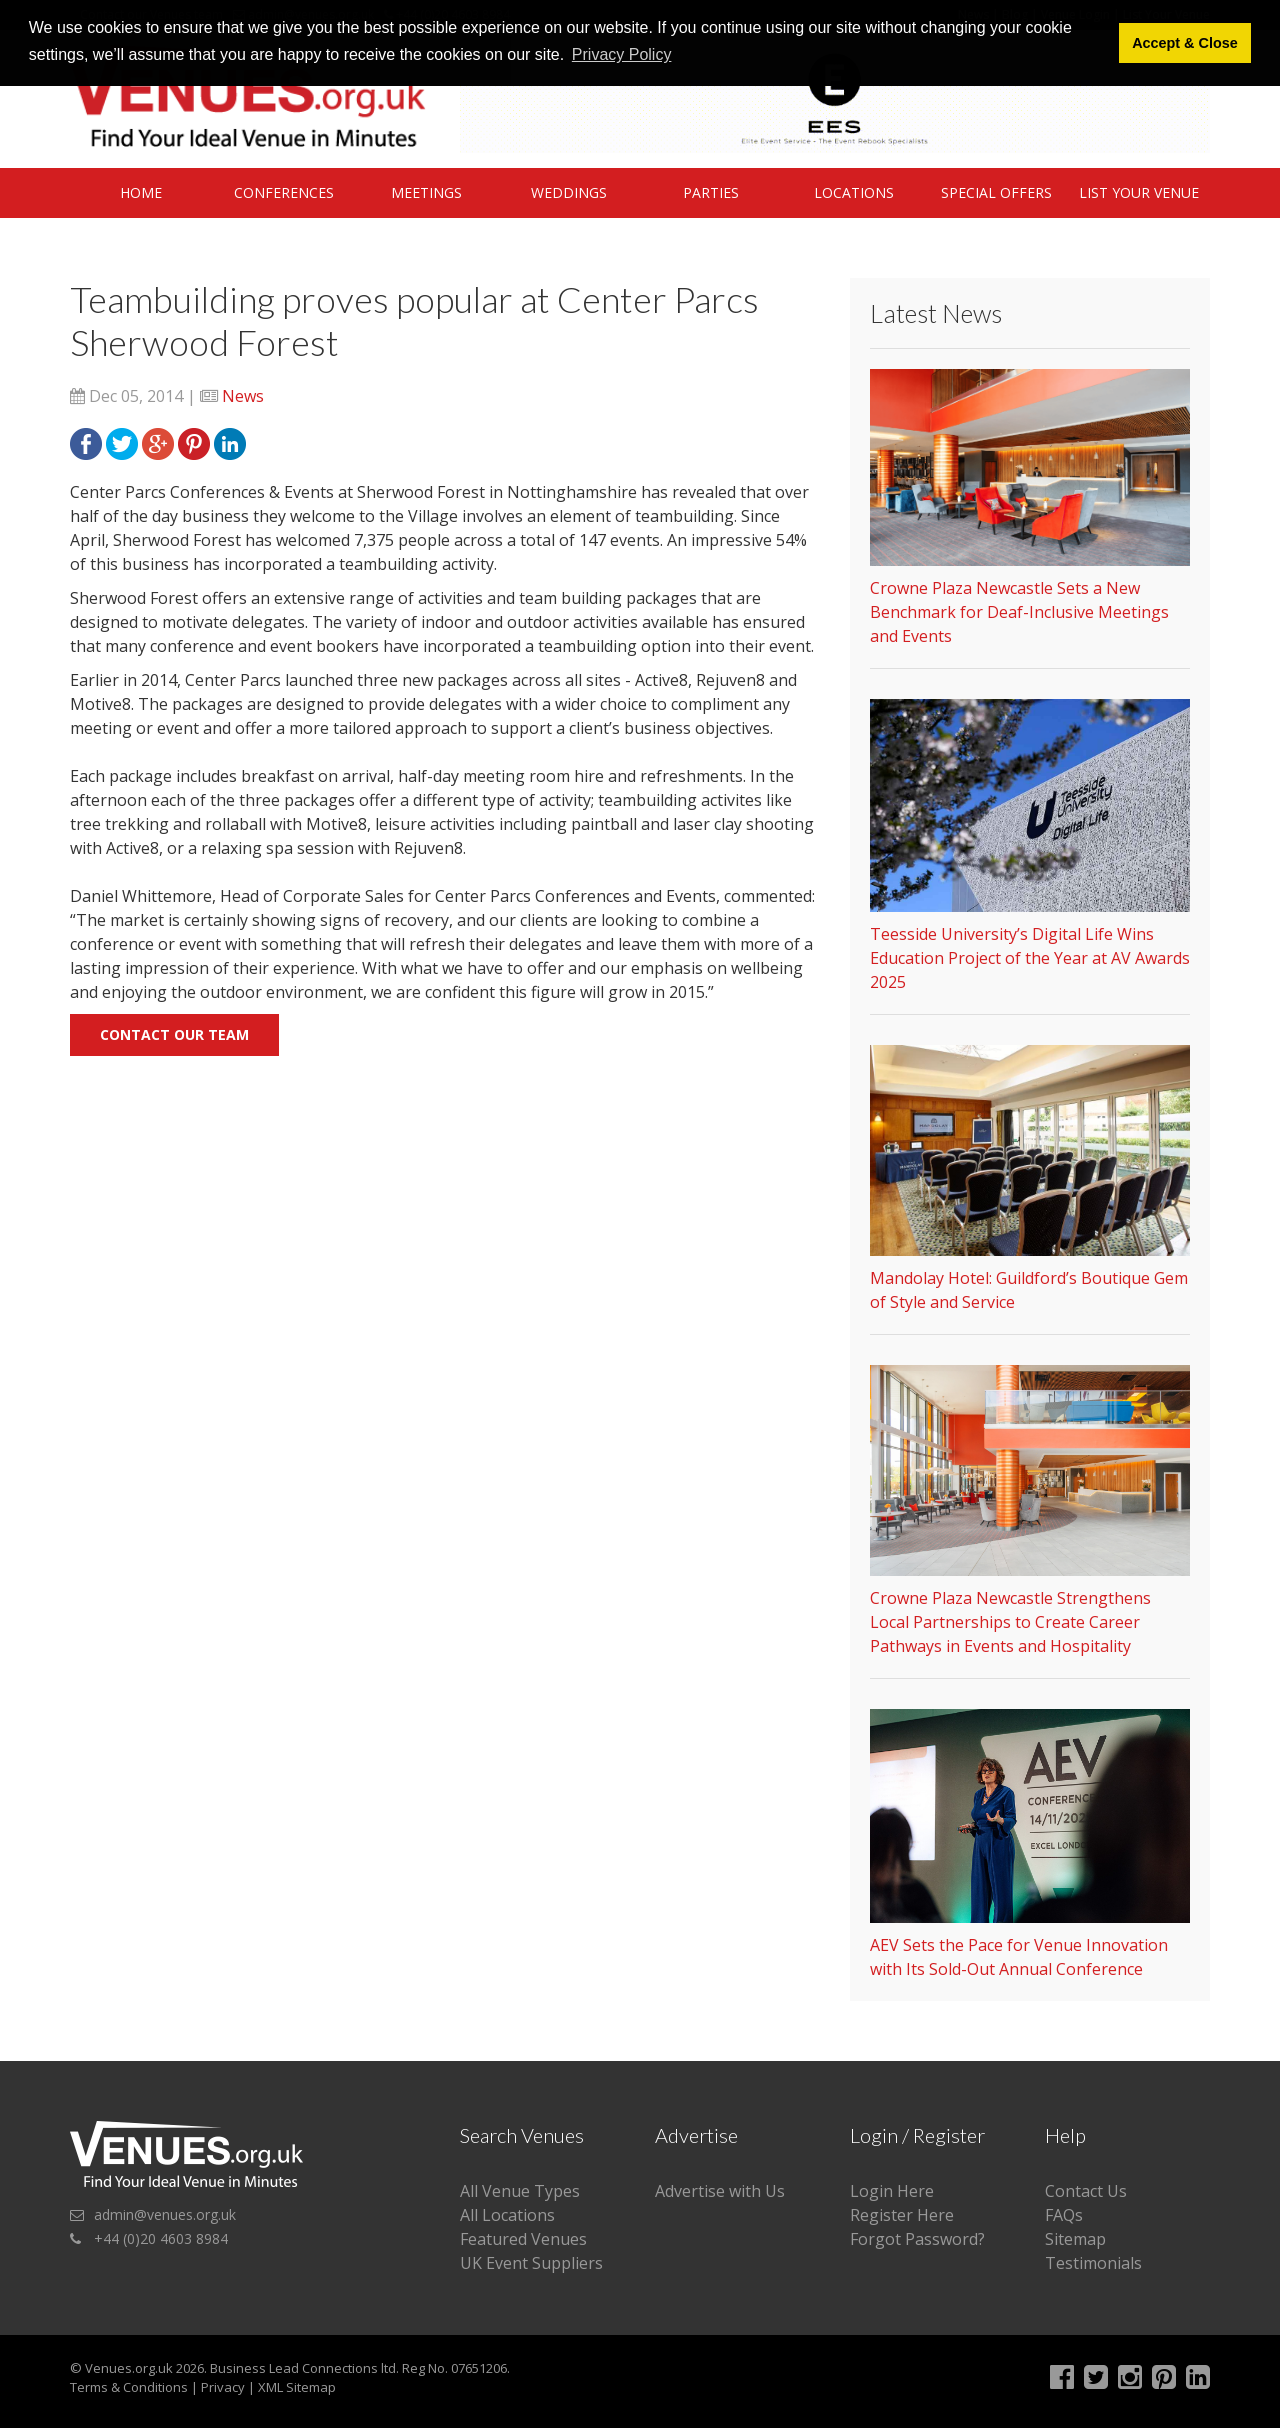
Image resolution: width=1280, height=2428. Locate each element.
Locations (854, 192)
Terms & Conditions (129, 2387)
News (243, 396)
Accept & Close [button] (1185, 43)
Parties (711, 192)
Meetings (426, 192)
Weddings (569, 192)
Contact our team (174, 1034)
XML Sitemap (297, 2387)
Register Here (902, 2215)
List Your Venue (1139, 192)
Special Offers (996, 192)
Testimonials (1093, 2263)
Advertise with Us (720, 2191)
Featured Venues (523, 2239)
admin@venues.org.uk (165, 2214)
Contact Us (1086, 2191)
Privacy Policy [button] (622, 54)
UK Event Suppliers (531, 2263)
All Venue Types (520, 2191)
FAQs (1064, 2215)
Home (141, 192)
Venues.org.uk (129, 2368)
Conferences (284, 192)
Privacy (223, 2387)
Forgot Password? (917, 2239)
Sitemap (1075, 2239)
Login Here (892, 2191)
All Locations (507, 2215)
